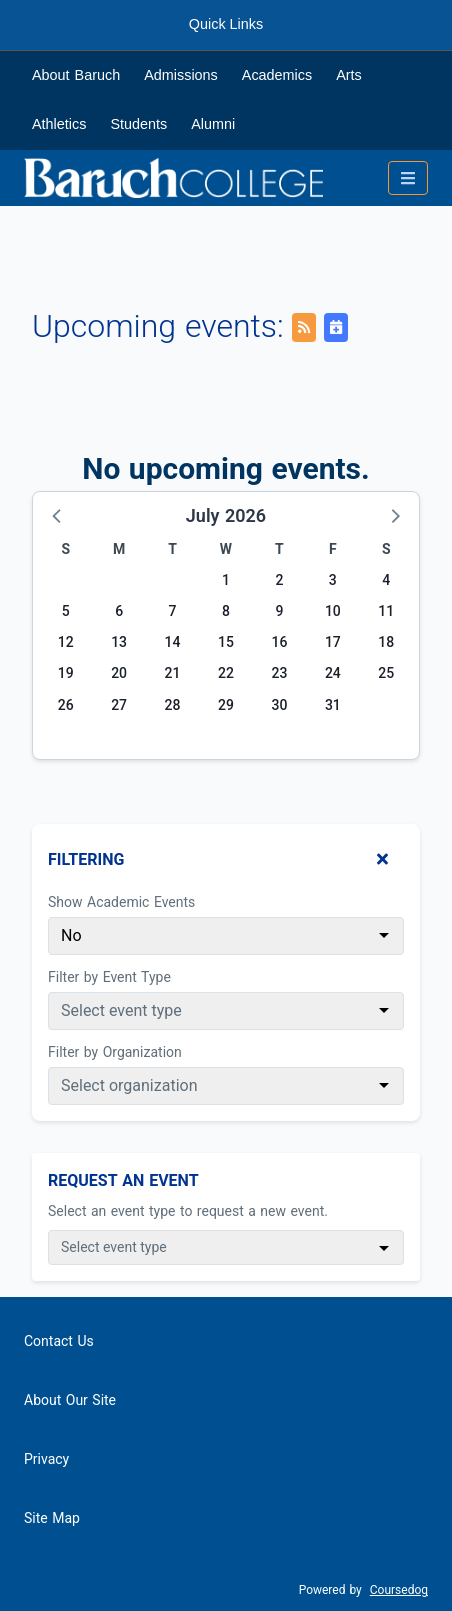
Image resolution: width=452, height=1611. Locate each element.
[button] (58, 515)
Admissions (181, 75)
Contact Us (59, 1341)
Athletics (59, 124)
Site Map (52, 1518)
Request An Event (123, 1180)
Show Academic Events (121, 902)
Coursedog (399, 1590)
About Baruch (76, 75)
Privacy (46, 1459)
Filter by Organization (115, 1052)
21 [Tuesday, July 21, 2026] (173, 673)
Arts (349, 75)
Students (138, 124)
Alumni (213, 124)
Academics (277, 75)
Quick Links (226, 24)
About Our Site (70, 1400)
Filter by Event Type (109, 977)
